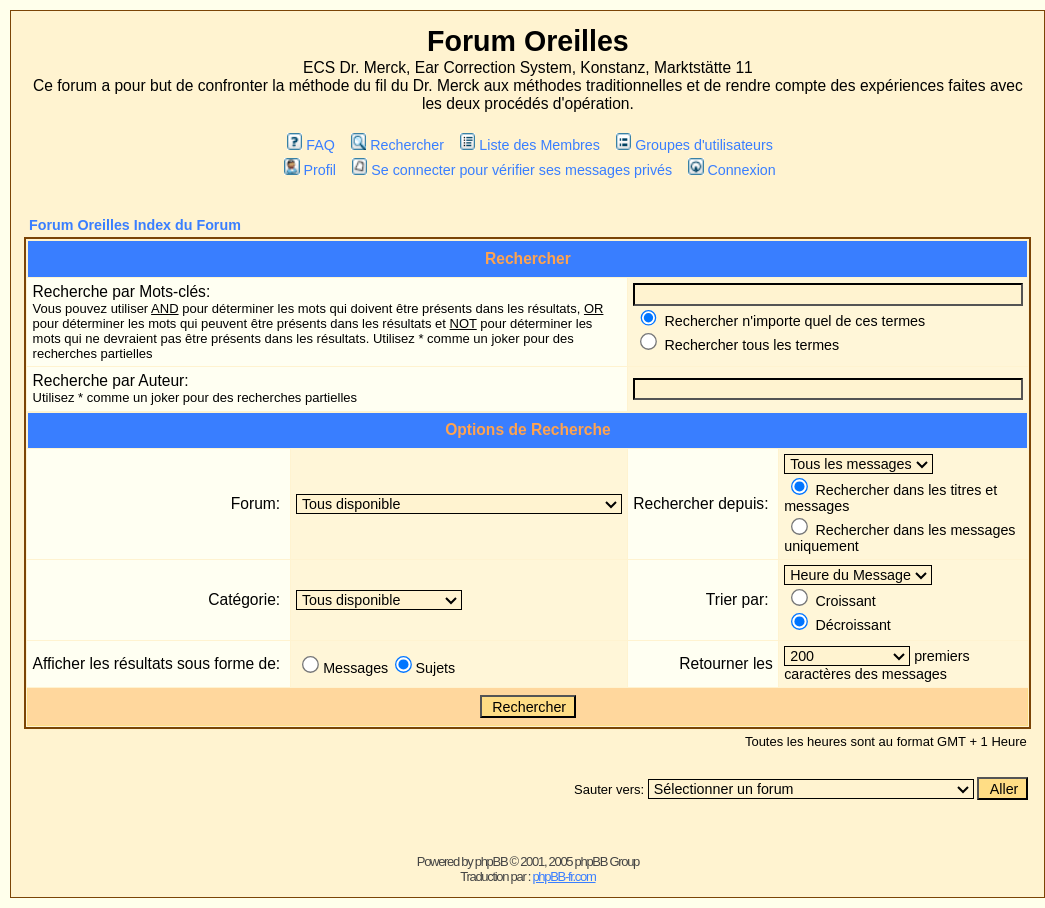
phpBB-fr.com (563, 876)
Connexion (732, 170)
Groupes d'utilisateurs (694, 145)
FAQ (311, 145)
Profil (310, 170)
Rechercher (397, 145)
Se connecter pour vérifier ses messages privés (512, 170)
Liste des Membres (530, 145)
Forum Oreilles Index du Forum (135, 225)
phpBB (491, 861)
